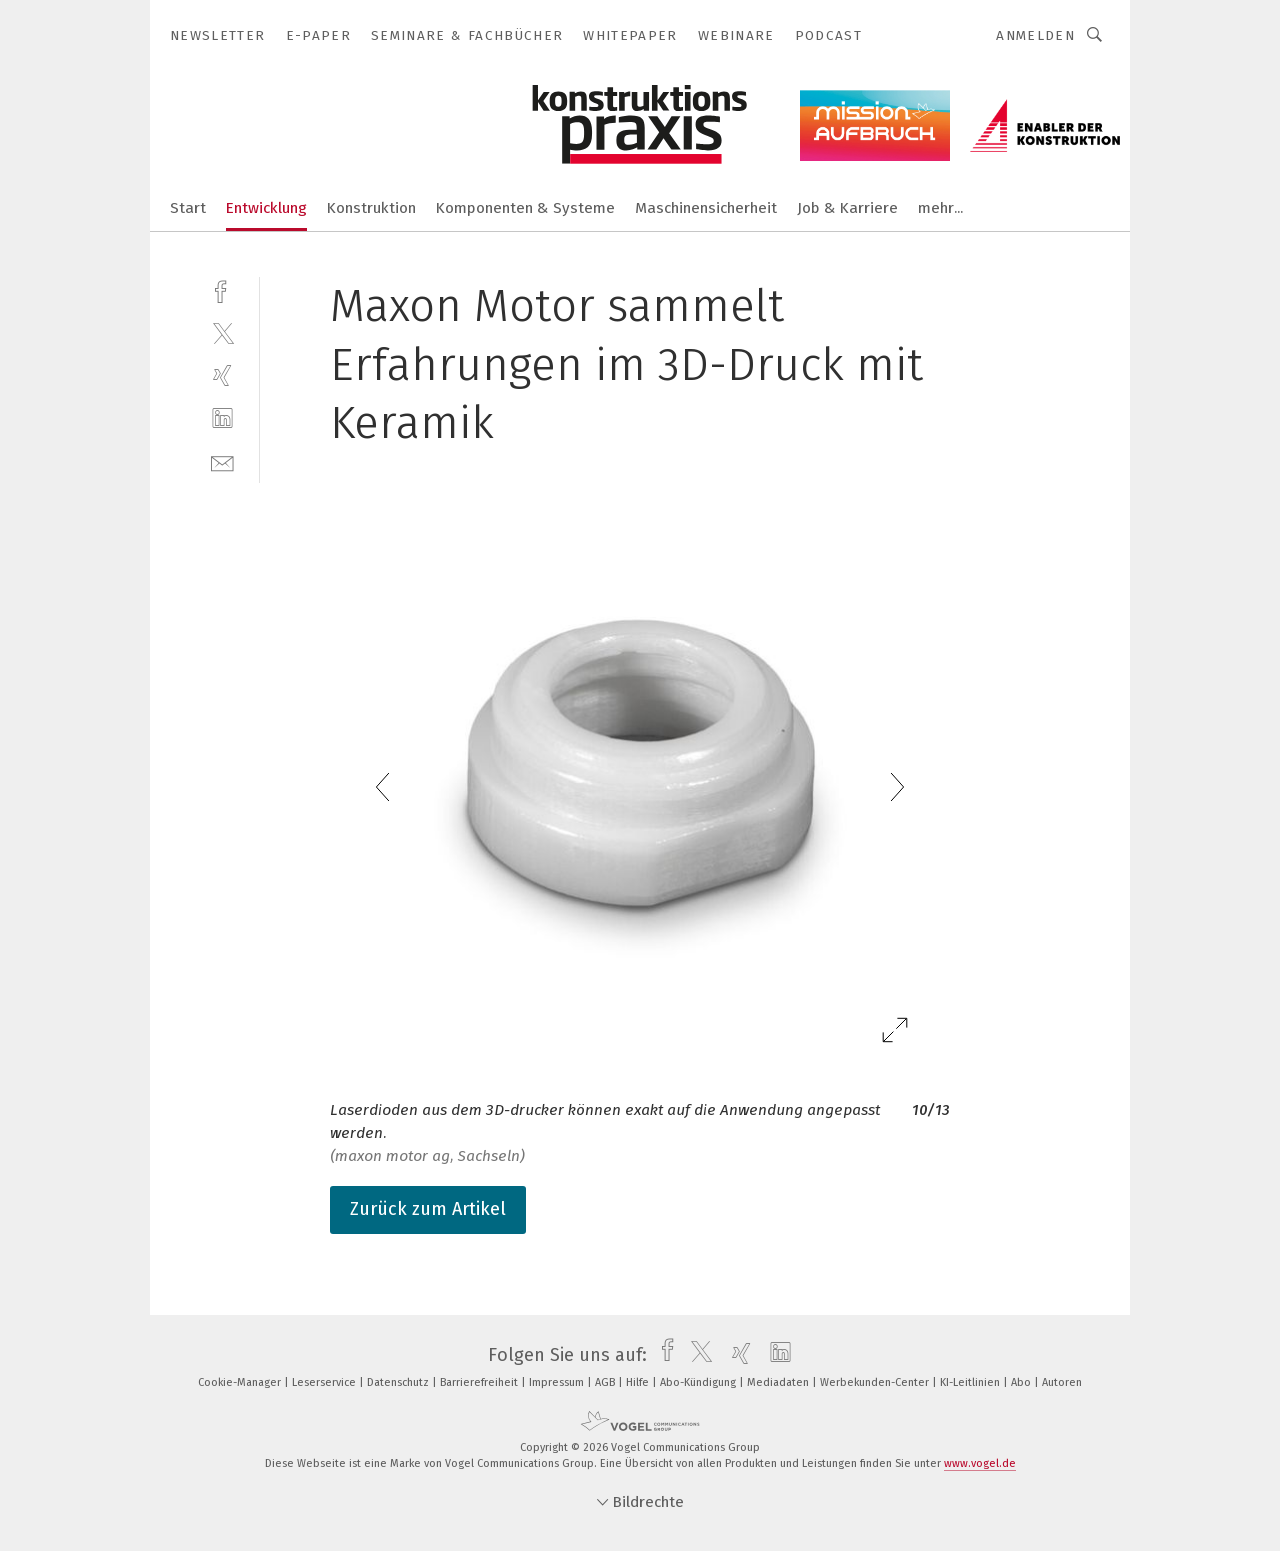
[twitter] (222, 332)
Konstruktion (371, 208)
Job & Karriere (847, 208)
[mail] (222, 461)
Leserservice (325, 1382)
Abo (1022, 1382)
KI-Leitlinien (971, 1382)
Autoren (1062, 1382)
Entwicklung (266, 208)
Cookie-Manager (241, 1382)
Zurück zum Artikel (428, 1209)
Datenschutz (399, 1382)
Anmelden (1035, 35)
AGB (606, 1382)
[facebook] (222, 289)
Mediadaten (779, 1382)
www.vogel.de (980, 1463)
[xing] (222, 375)
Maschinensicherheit (706, 208)
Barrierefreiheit (480, 1382)
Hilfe (639, 1382)
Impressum (558, 1382)
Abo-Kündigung (699, 1382)
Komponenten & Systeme (525, 208)
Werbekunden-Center (876, 1382)
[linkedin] (222, 418)
